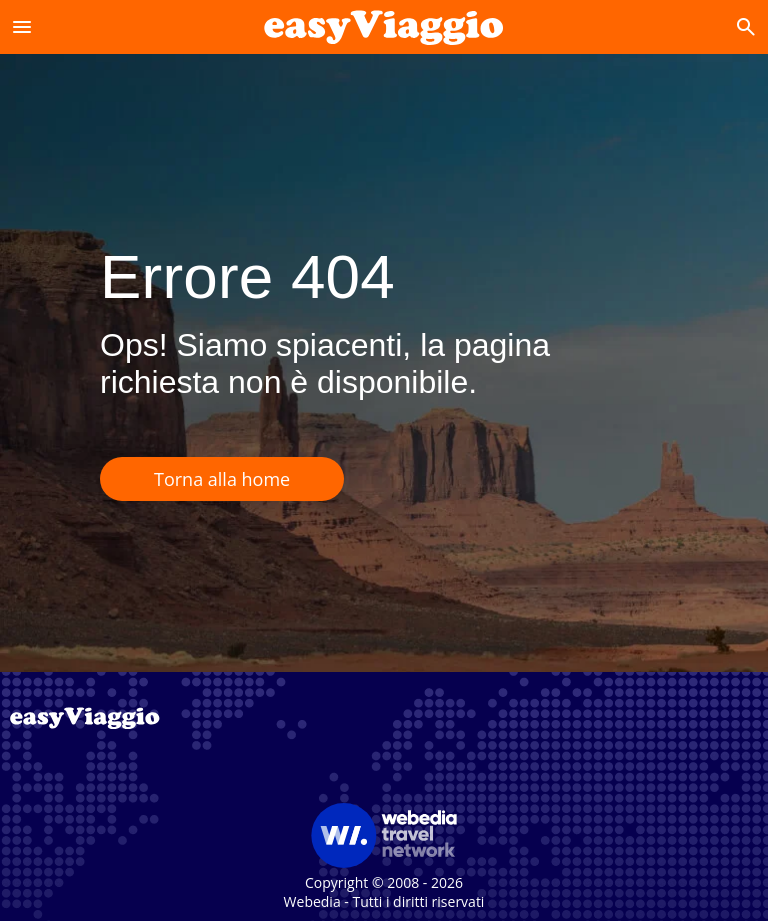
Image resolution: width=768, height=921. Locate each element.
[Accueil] (383, 26)
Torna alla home (222, 479)
